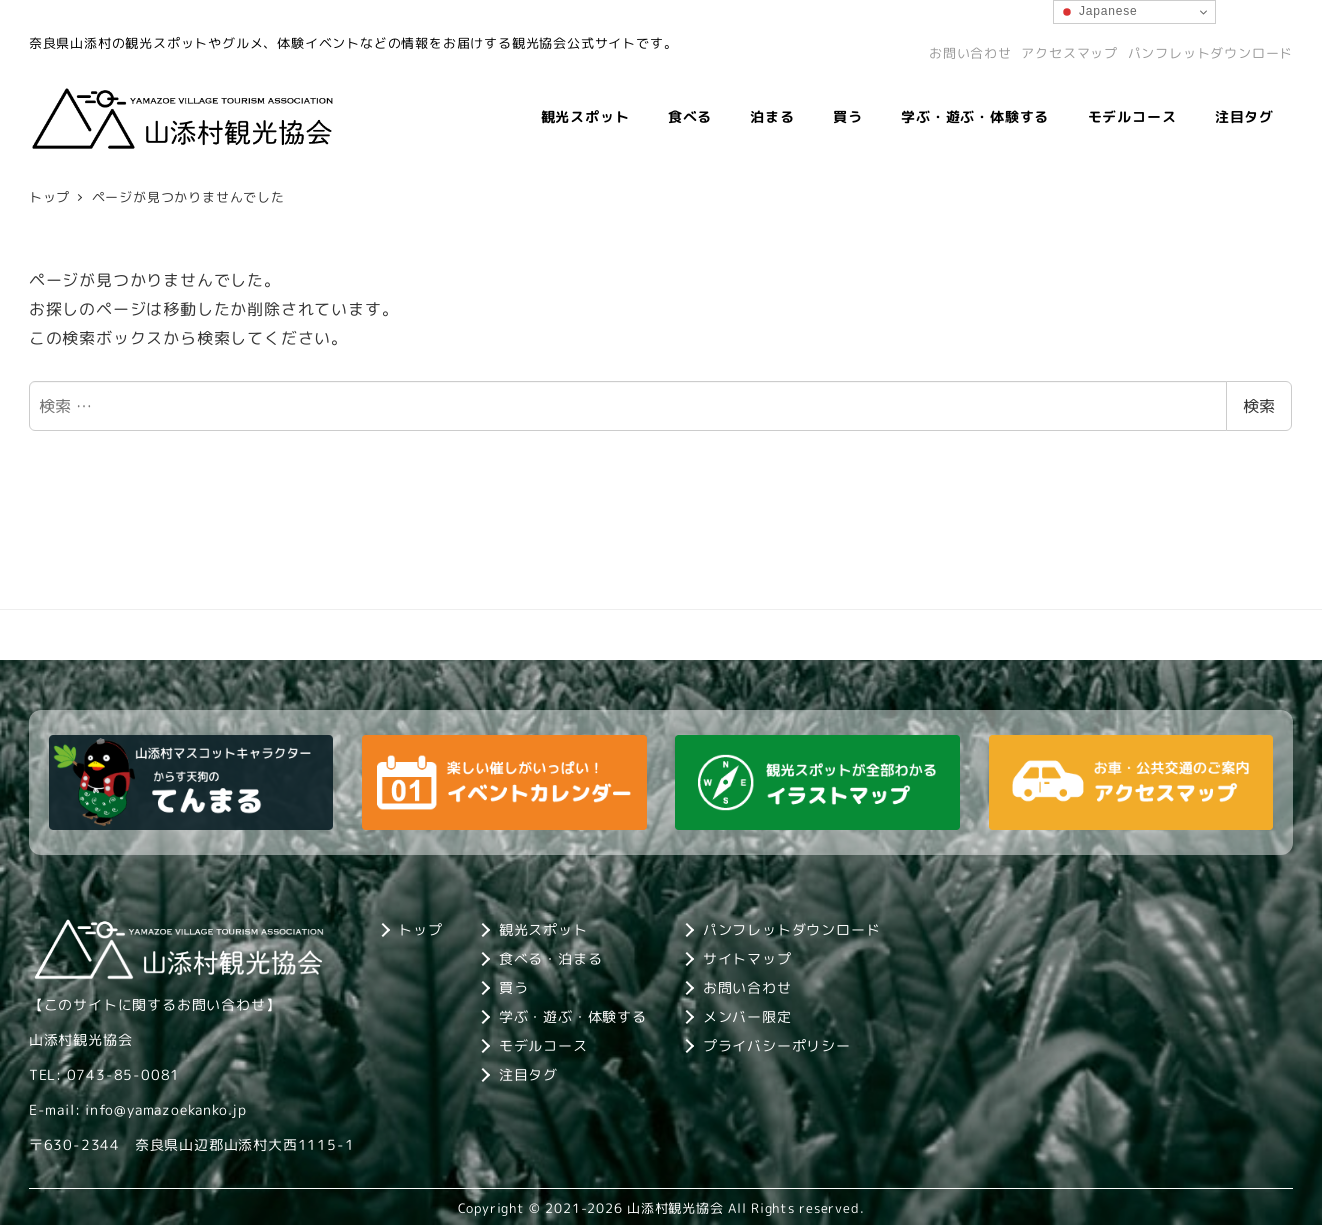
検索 (1259, 406)
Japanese (1098, 12)
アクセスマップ (1069, 53)
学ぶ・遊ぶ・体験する (573, 1016)
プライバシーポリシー (777, 1045)
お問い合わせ (970, 53)
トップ (420, 929)
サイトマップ (747, 958)
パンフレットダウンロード (1211, 53)
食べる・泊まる (551, 958)
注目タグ (528, 1074)
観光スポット (543, 929)
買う (514, 987)
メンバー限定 (747, 1016)
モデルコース (543, 1045)
